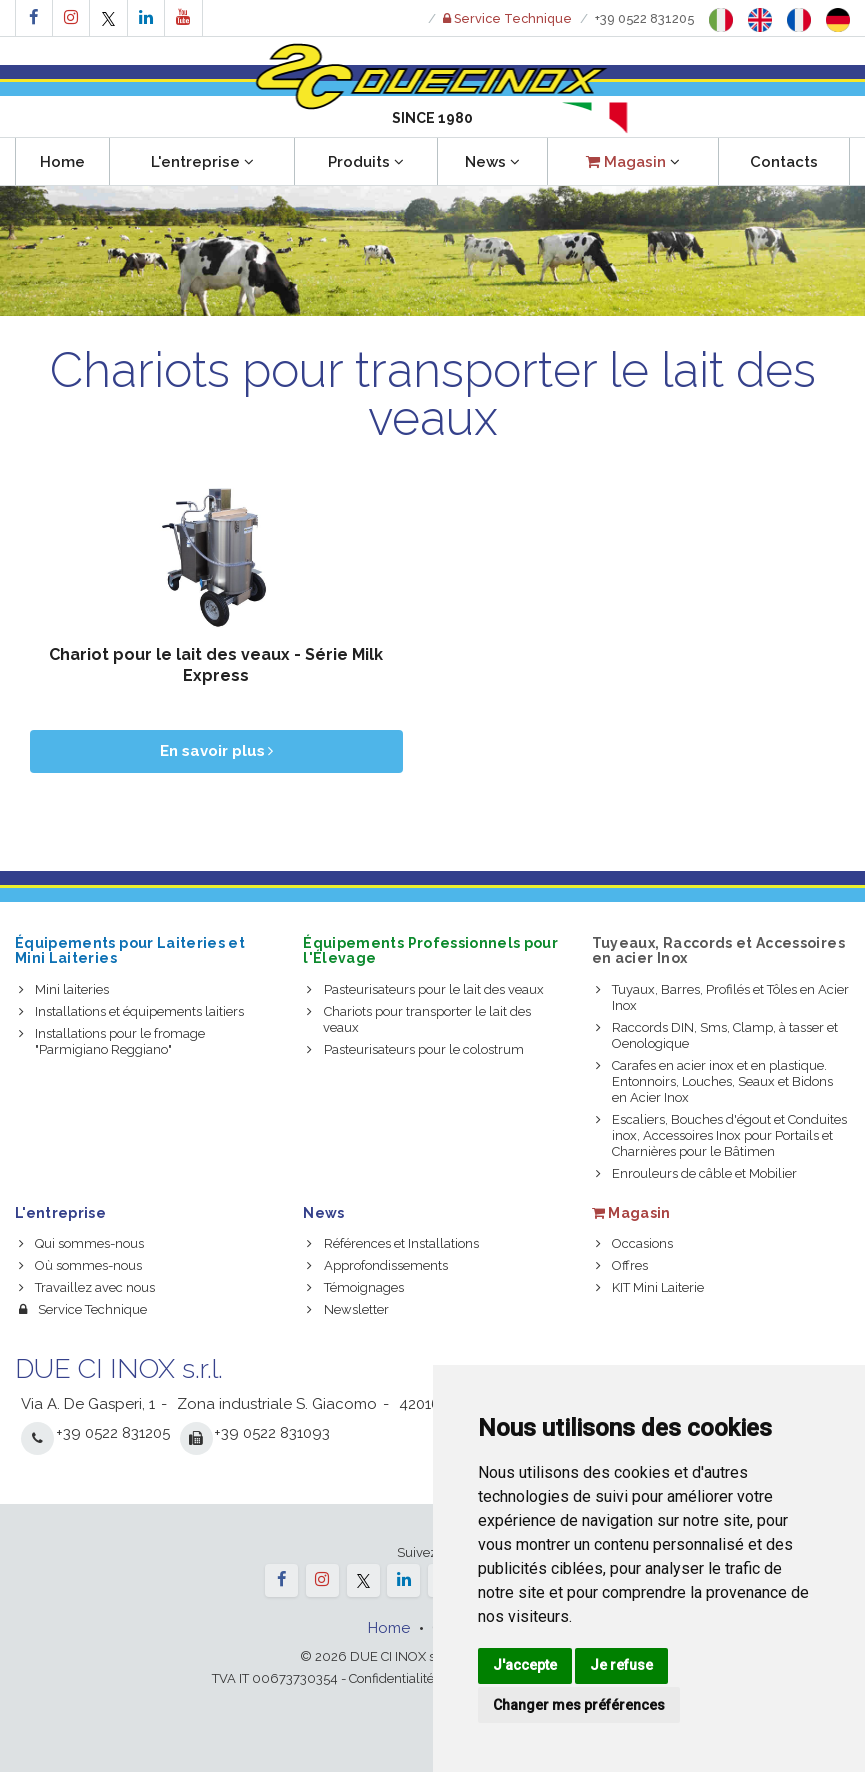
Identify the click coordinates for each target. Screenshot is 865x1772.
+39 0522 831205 (644, 18)
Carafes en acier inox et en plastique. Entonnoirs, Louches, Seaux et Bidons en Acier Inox (714, 1081)
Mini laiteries (64, 989)
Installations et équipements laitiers (131, 1011)
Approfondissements (377, 1265)
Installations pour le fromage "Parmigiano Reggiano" (112, 1041)
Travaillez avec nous (87, 1287)
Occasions (634, 1243)
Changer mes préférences (579, 1705)
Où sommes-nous (80, 1265)
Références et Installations (392, 1243)
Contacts (784, 162)
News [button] (492, 162)
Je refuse (621, 1665)
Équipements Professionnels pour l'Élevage (430, 950)
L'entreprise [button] (202, 162)
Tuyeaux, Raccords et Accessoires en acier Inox (718, 950)
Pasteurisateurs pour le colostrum (415, 1049)
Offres (622, 1265)
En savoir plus (216, 751)
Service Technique (83, 1309)
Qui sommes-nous (81, 1243)
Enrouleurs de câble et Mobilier (696, 1173)
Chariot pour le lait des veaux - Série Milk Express (216, 665)
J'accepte (525, 1665)
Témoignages (355, 1287)
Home (62, 162)
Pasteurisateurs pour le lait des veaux (425, 989)
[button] (633, 161)
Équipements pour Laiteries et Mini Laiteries (130, 950)
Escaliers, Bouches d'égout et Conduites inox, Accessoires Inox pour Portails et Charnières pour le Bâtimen (721, 1135)
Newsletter (347, 1309)
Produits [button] (366, 162)
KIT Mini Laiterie (650, 1287)
